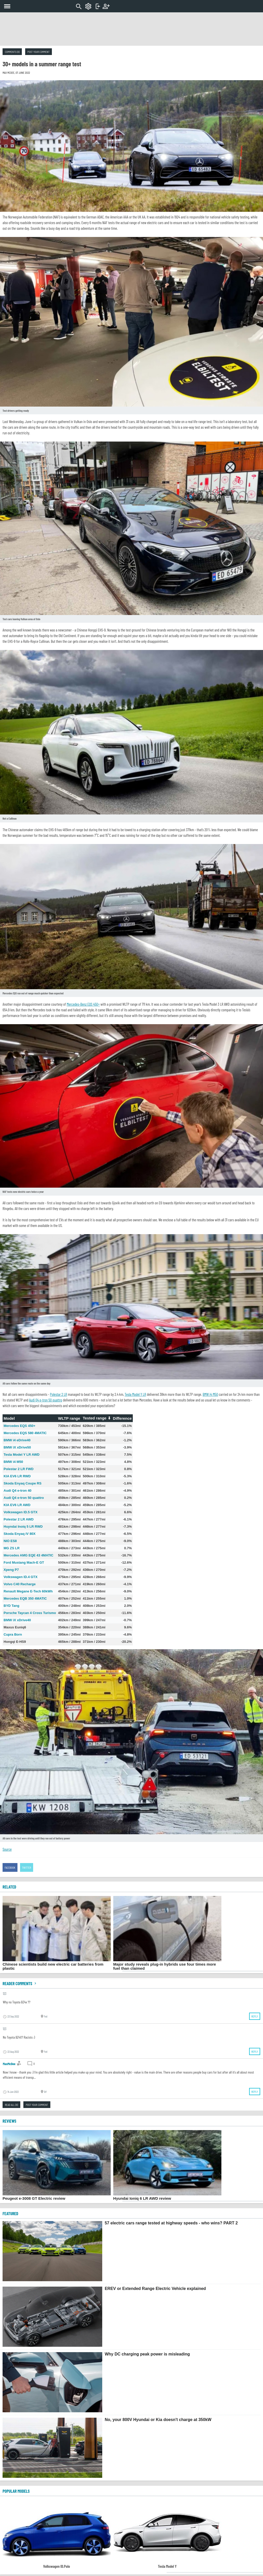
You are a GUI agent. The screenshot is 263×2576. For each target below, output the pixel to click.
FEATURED (10, 2213)
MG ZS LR (12, 1548)
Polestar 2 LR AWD (19, 1519)
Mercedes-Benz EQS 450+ (83, 1004)
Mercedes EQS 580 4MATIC (25, 1433)
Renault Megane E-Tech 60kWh (28, 1591)
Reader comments (20, 1983)
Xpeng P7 (11, 1570)
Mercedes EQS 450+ (19, 1426)
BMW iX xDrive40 (17, 1620)
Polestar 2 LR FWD (18, 1469)
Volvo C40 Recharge (20, 1584)
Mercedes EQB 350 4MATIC (25, 1598)
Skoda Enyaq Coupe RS (22, 1483)
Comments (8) (12, 51)
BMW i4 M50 (210, 1394)
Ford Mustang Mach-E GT (24, 1562)
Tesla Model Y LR (135, 1394)
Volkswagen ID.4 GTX (20, 1577)
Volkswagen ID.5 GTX (20, 1512)
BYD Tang (11, 1606)
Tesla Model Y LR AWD (22, 1454)
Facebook (10, 1867)
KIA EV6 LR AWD (17, 1505)
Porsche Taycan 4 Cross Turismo (30, 1613)
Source (7, 1849)
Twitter (26, 1867)
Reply (254, 2016)
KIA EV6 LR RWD (17, 1476)
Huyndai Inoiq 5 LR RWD (23, 1526)
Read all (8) (11, 2104)
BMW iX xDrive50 (17, 1447)
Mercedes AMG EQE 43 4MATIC (28, 1555)
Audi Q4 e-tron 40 (17, 1490)
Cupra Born (13, 1634)
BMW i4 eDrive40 (17, 1440)
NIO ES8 (10, 1541)
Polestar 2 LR (58, 1394)
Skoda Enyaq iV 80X (19, 1534)
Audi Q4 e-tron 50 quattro (45, 1400)
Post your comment (38, 51)
